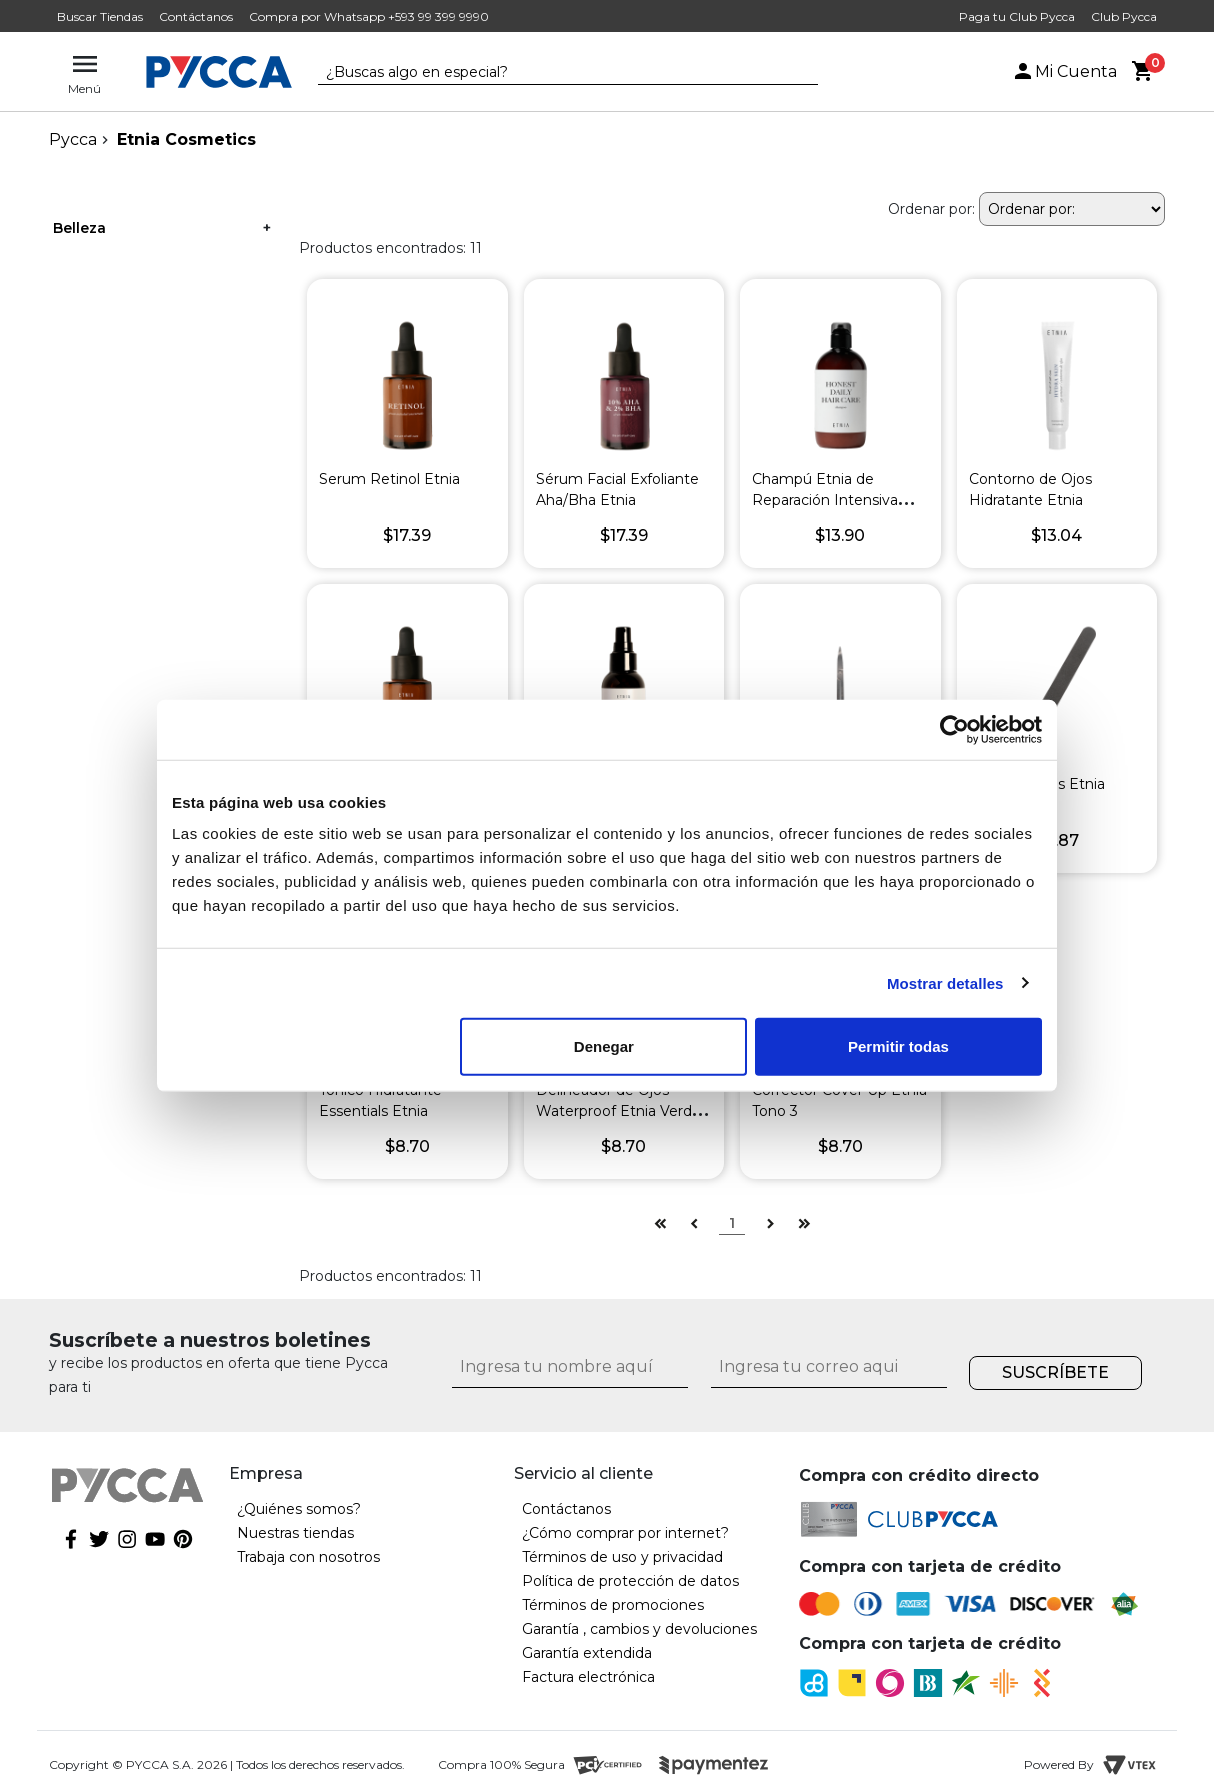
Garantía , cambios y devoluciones (639, 1629)
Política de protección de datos (630, 1581)
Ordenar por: (931, 209)
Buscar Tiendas (100, 16)
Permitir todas (898, 1046)
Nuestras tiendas (295, 1533)
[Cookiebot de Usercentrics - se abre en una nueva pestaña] (954, 729)
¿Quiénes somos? (299, 1509)
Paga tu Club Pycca (1017, 16)
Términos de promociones (613, 1605)
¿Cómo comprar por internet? (625, 1533)
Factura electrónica (588, 1677)
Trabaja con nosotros (308, 1557)
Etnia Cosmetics (186, 139)
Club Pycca (1124, 16)
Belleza (79, 228)
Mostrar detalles (945, 982)
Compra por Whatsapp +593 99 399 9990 (369, 16)
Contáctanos (196, 16)
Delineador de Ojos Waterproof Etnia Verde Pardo (618, 1111)
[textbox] (553, 73)
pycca (73, 139)
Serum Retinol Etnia (389, 479)
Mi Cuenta (1064, 71)
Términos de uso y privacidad (622, 1557)
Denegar (604, 1046)
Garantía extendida (587, 1653)
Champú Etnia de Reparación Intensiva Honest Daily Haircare (828, 500)
